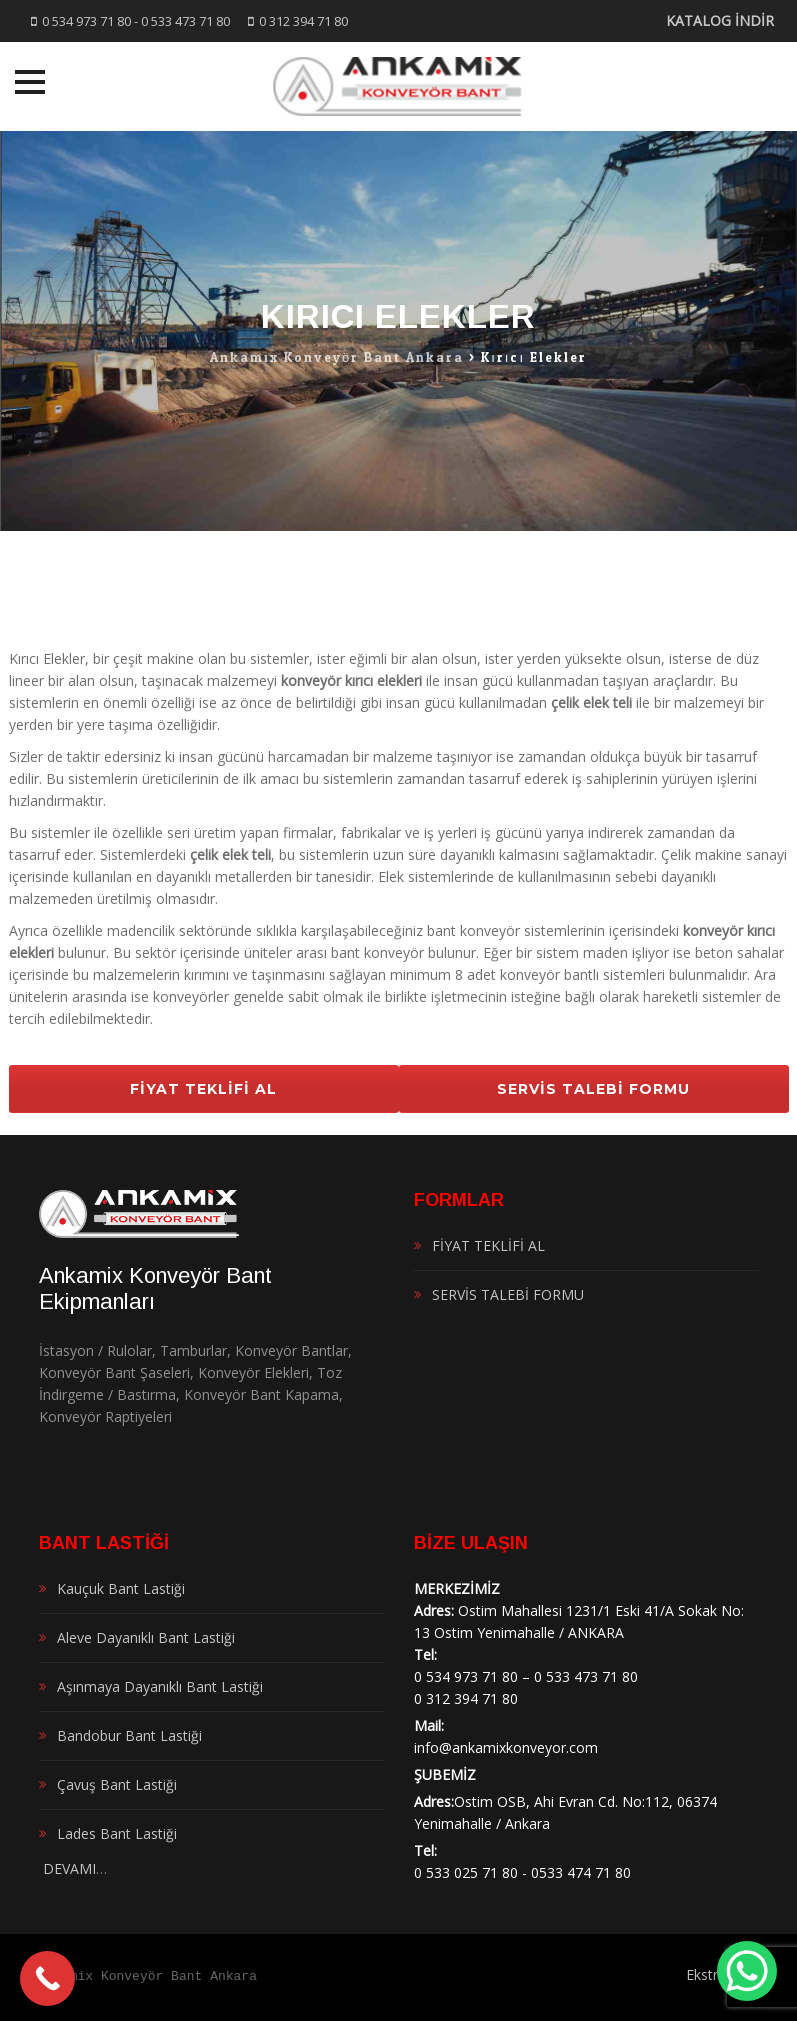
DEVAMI (67, 1868)
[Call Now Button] (47, 1978)
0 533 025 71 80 (466, 1872)
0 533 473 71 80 (185, 21)
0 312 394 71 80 (303, 21)
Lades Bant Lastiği (117, 1833)
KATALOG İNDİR (720, 20)
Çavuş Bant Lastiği (117, 1784)
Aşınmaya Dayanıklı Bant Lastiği (160, 1686)
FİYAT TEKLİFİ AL (203, 1089)
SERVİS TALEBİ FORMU (593, 1089)
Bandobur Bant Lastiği (129, 1735)
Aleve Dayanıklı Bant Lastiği (146, 1637)
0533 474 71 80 (581, 1872)
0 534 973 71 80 (86, 21)
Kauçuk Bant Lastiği (121, 1588)
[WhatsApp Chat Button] (747, 1971)
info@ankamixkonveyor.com (506, 1747)
